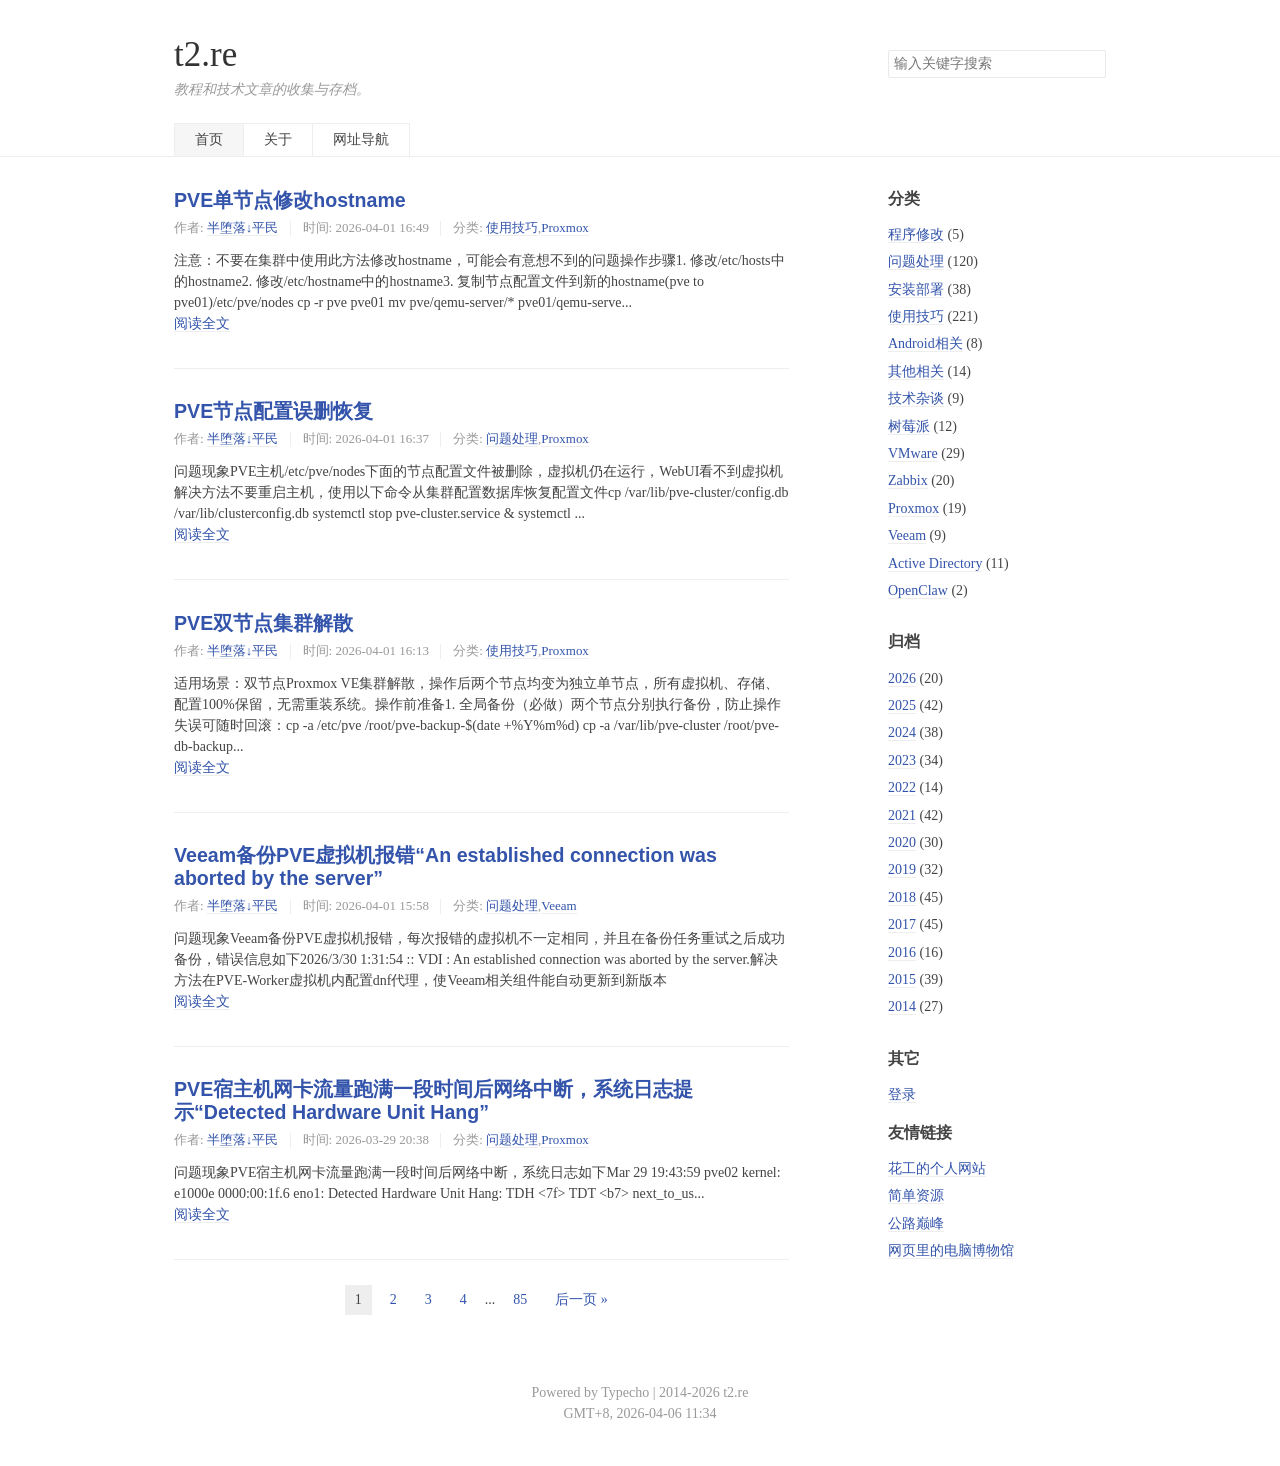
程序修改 (916, 234)
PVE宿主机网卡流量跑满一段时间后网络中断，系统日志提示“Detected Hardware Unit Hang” (433, 1100)
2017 (902, 924)
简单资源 (916, 1195)
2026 (902, 678)
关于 (278, 139)
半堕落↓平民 (243, 227)
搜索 (1090, 64)
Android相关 (925, 343)
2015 (902, 979)
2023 (902, 760)
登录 (902, 1094)
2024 (902, 732)
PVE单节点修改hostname (290, 200)
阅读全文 (202, 323)
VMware (913, 453)
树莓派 (909, 426)
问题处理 (512, 438)
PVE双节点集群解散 (263, 623)
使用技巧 (512, 227)
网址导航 (361, 139)
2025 (902, 705)
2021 (902, 815)
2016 (902, 952)
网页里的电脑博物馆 (951, 1250)
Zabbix (908, 480)
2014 (902, 1006)
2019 (902, 869)
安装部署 (916, 289)
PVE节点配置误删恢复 (273, 411)
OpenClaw (918, 590)
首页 (209, 139)
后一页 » (581, 1299)
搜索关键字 (887, 49)
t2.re (205, 54)
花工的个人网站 (937, 1168)
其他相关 (916, 371)
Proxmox (565, 227)
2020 (902, 842)
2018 (902, 897)
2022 (902, 787)
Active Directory (935, 563)
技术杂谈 (916, 398)
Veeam (558, 905)
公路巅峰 (916, 1223)
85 (520, 1299)
